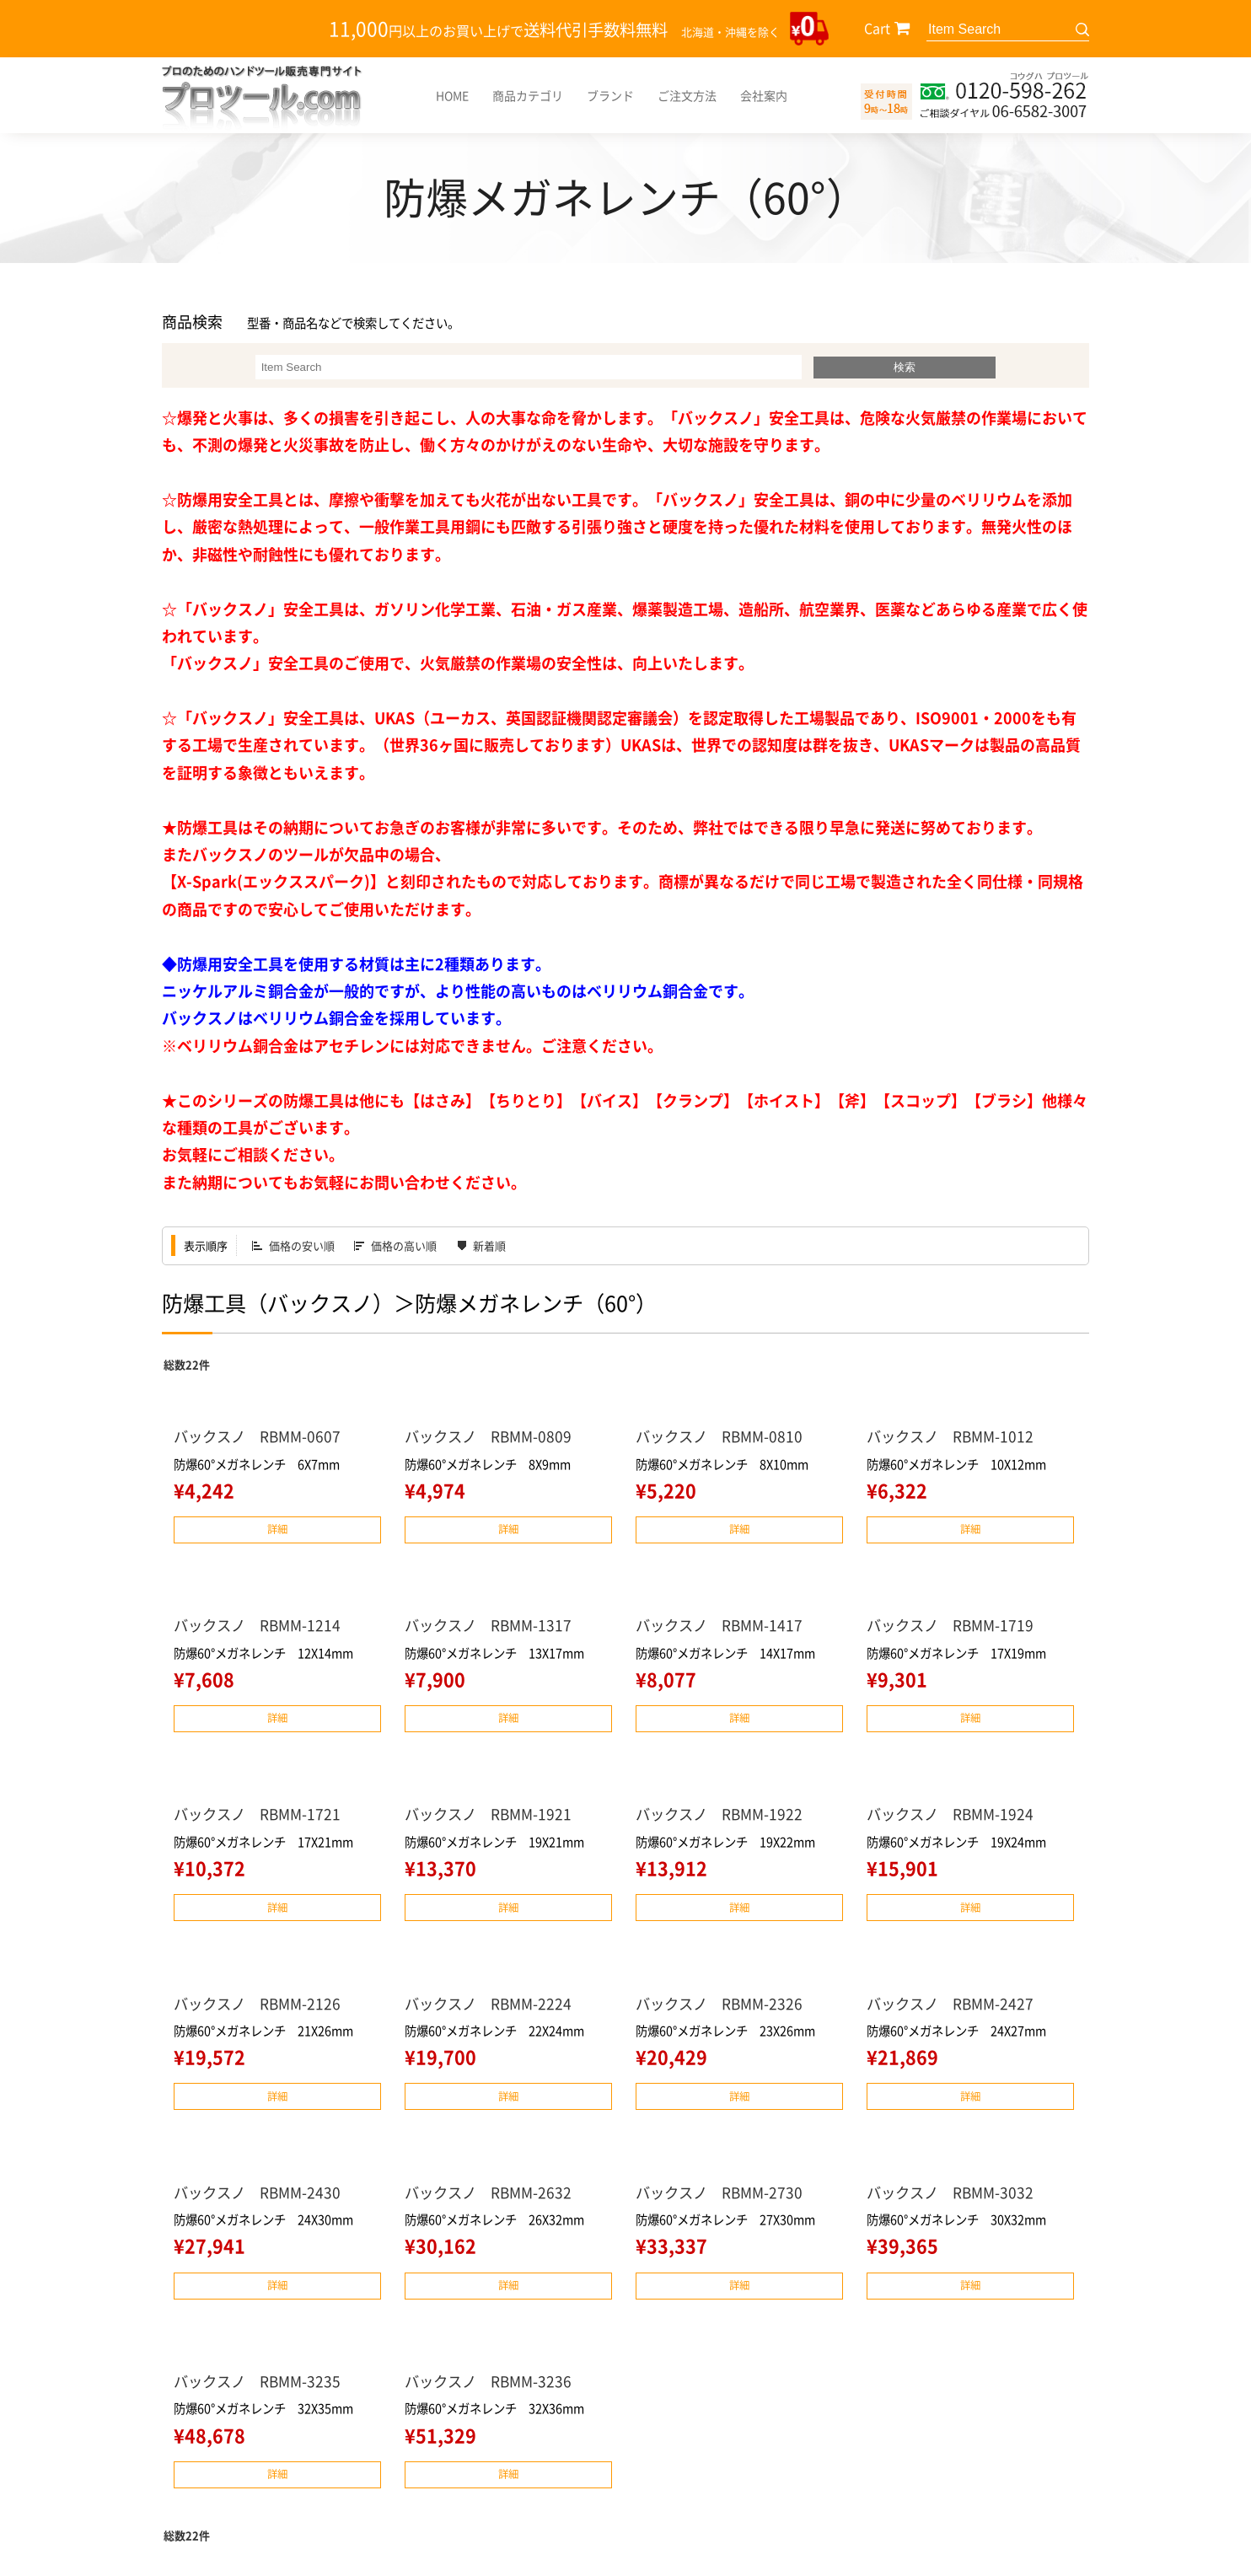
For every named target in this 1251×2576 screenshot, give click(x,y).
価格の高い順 (404, 1245)
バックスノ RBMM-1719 (954, 1625)
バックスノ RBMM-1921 (492, 1816)
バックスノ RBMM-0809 (492, 1436)
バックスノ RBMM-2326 (723, 2005)
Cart (877, 28)
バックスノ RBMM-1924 (954, 1816)
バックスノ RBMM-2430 (261, 2195)
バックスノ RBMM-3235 (261, 2385)
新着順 (489, 1245)
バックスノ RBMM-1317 (492, 1625)
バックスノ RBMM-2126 (261, 2005)
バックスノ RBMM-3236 (492, 2385)
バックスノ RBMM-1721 (261, 1816)
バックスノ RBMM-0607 (261, 1436)
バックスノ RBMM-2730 (723, 2195)
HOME (452, 95)
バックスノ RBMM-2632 (492, 2195)
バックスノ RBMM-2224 (492, 2005)
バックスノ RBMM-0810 (723, 1436)
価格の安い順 (302, 1245)
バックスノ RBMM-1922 (723, 1816)
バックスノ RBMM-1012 (954, 1436)
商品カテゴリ (527, 95)
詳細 (277, 1529)
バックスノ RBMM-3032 (954, 2195)
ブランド (610, 95)
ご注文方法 (687, 95)
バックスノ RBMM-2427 (954, 2005)
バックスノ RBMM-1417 (723, 1625)
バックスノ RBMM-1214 (261, 1625)
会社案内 (763, 95)
